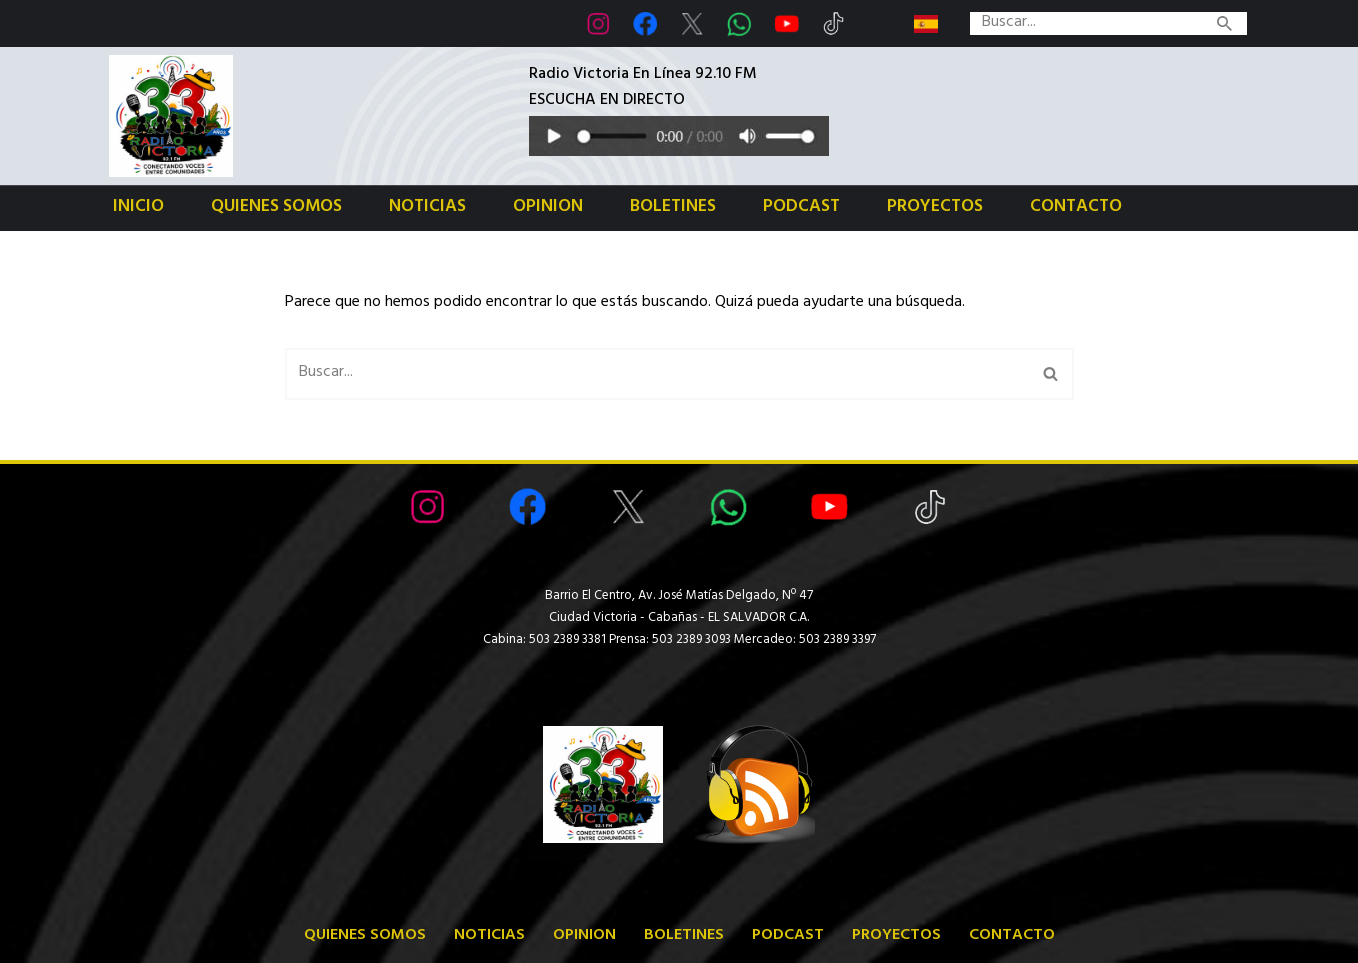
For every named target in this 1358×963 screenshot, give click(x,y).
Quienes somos (276, 208)
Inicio (138, 208)
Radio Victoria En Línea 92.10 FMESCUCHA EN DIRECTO (643, 89)
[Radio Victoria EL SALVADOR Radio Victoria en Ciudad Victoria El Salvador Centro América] (171, 116)
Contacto (1076, 208)
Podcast (801, 208)
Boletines (673, 208)
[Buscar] (1086, 23)
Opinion (548, 208)
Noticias (427, 208)
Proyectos (935, 208)
